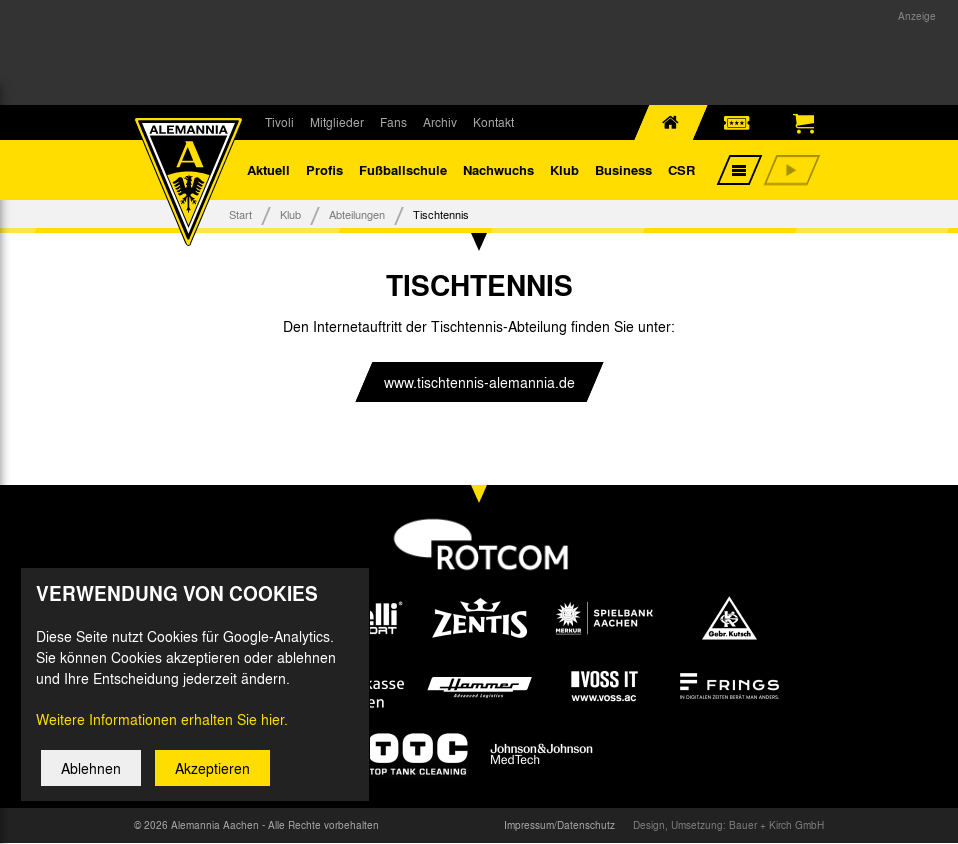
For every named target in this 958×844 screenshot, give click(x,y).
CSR (681, 169)
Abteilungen (357, 214)
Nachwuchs (498, 169)
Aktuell (268, 169)
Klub (564, 169)
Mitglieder (337, 122)
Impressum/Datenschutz (559, 826)
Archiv (440, 122)
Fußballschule (403, 169)
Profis (324, 169)
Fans (393, 122)
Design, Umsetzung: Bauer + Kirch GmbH (728, 826)
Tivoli (279, 122)
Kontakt (493, 122)
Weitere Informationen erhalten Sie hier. (162, 733)
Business (623, 169)
